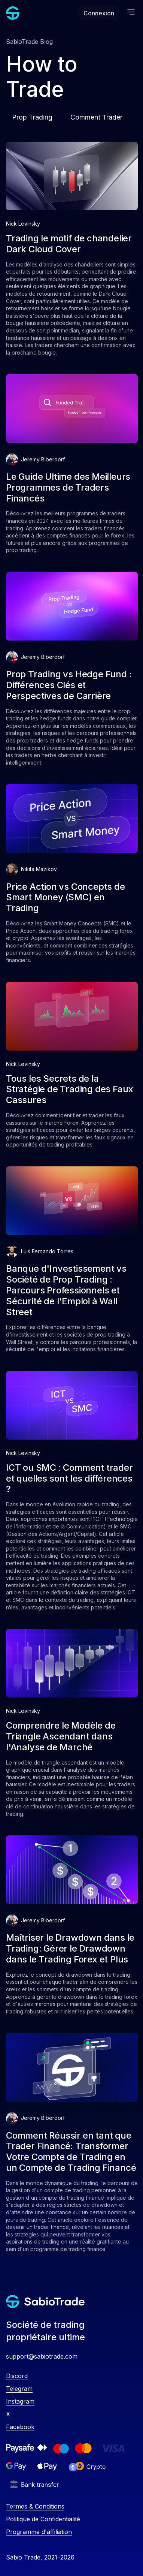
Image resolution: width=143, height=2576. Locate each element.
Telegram (19, 2388)
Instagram (20, 2401)
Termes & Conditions (35, 2506)
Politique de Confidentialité (43, 2519)
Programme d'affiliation (39, 2532)
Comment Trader (96, 117)
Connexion (98, 13)
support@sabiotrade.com (41, 2356)
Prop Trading (32, 117)
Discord (17, 2376)
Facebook (20, 2427)
